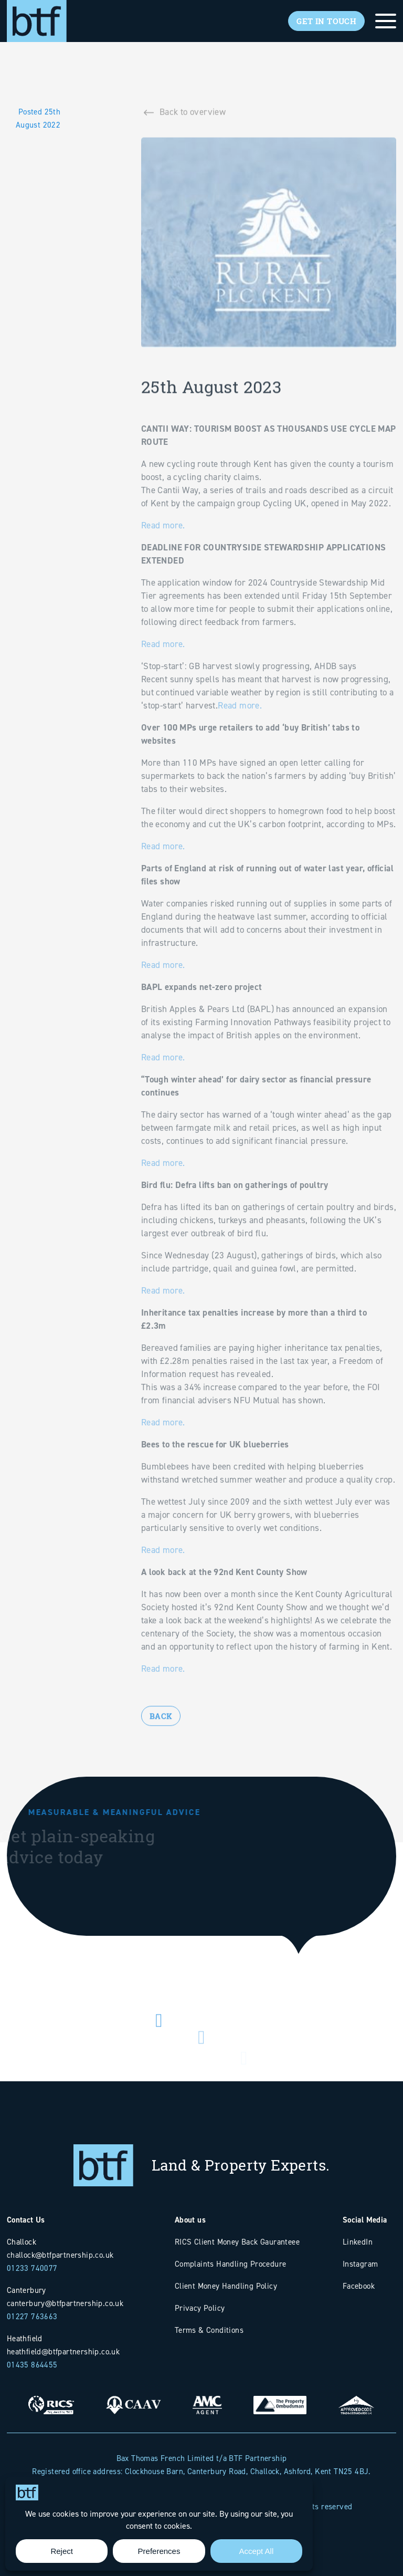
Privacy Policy (200, 2308)
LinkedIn (358, 2242)
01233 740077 (32, 2268)
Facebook (359, 2286)
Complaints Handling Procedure (231, 2264)
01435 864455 (32, 2365)
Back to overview (193, 115)
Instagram (360, 2264)
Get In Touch (326, 21)
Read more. (164, 549)
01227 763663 (32, 2316)
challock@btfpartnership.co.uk (60, 2255)
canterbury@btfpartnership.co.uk (65, 2303)
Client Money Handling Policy (226, 2286)
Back (161, 1737)
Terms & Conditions (209, 2330)
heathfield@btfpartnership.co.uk (63, 2351)
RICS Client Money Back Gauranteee (237, 2242)
